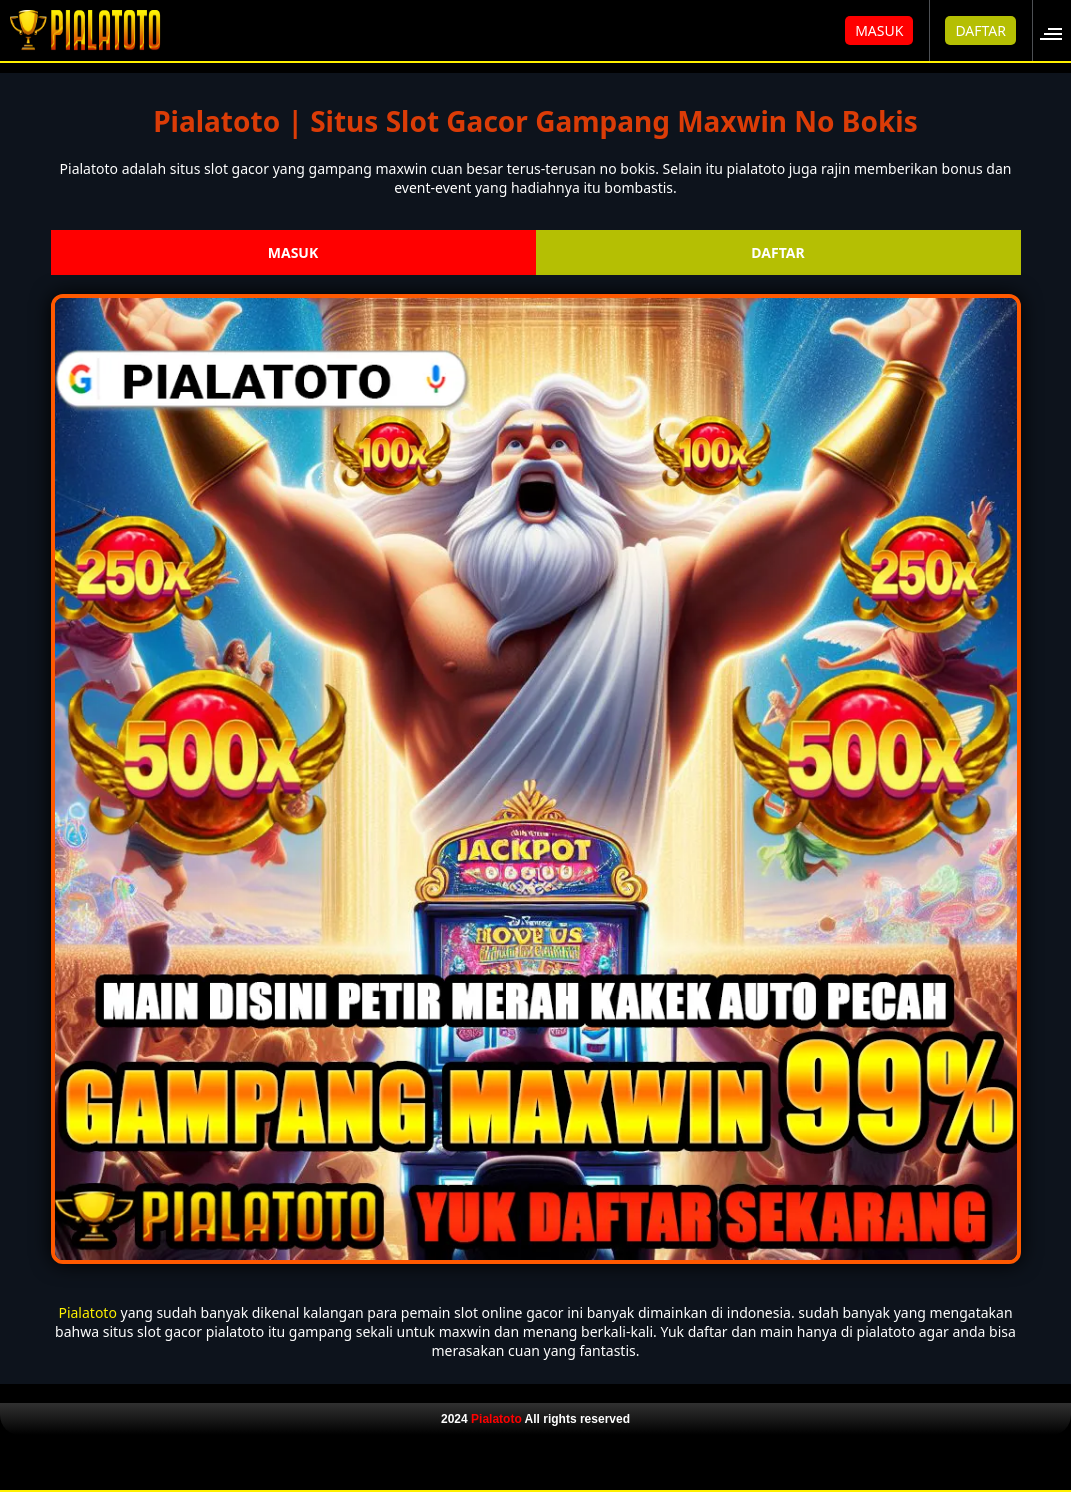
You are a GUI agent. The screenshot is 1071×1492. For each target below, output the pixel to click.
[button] (1057, 30)
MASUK (879, 30)
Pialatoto (87, 1312)
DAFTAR (980, 30)
